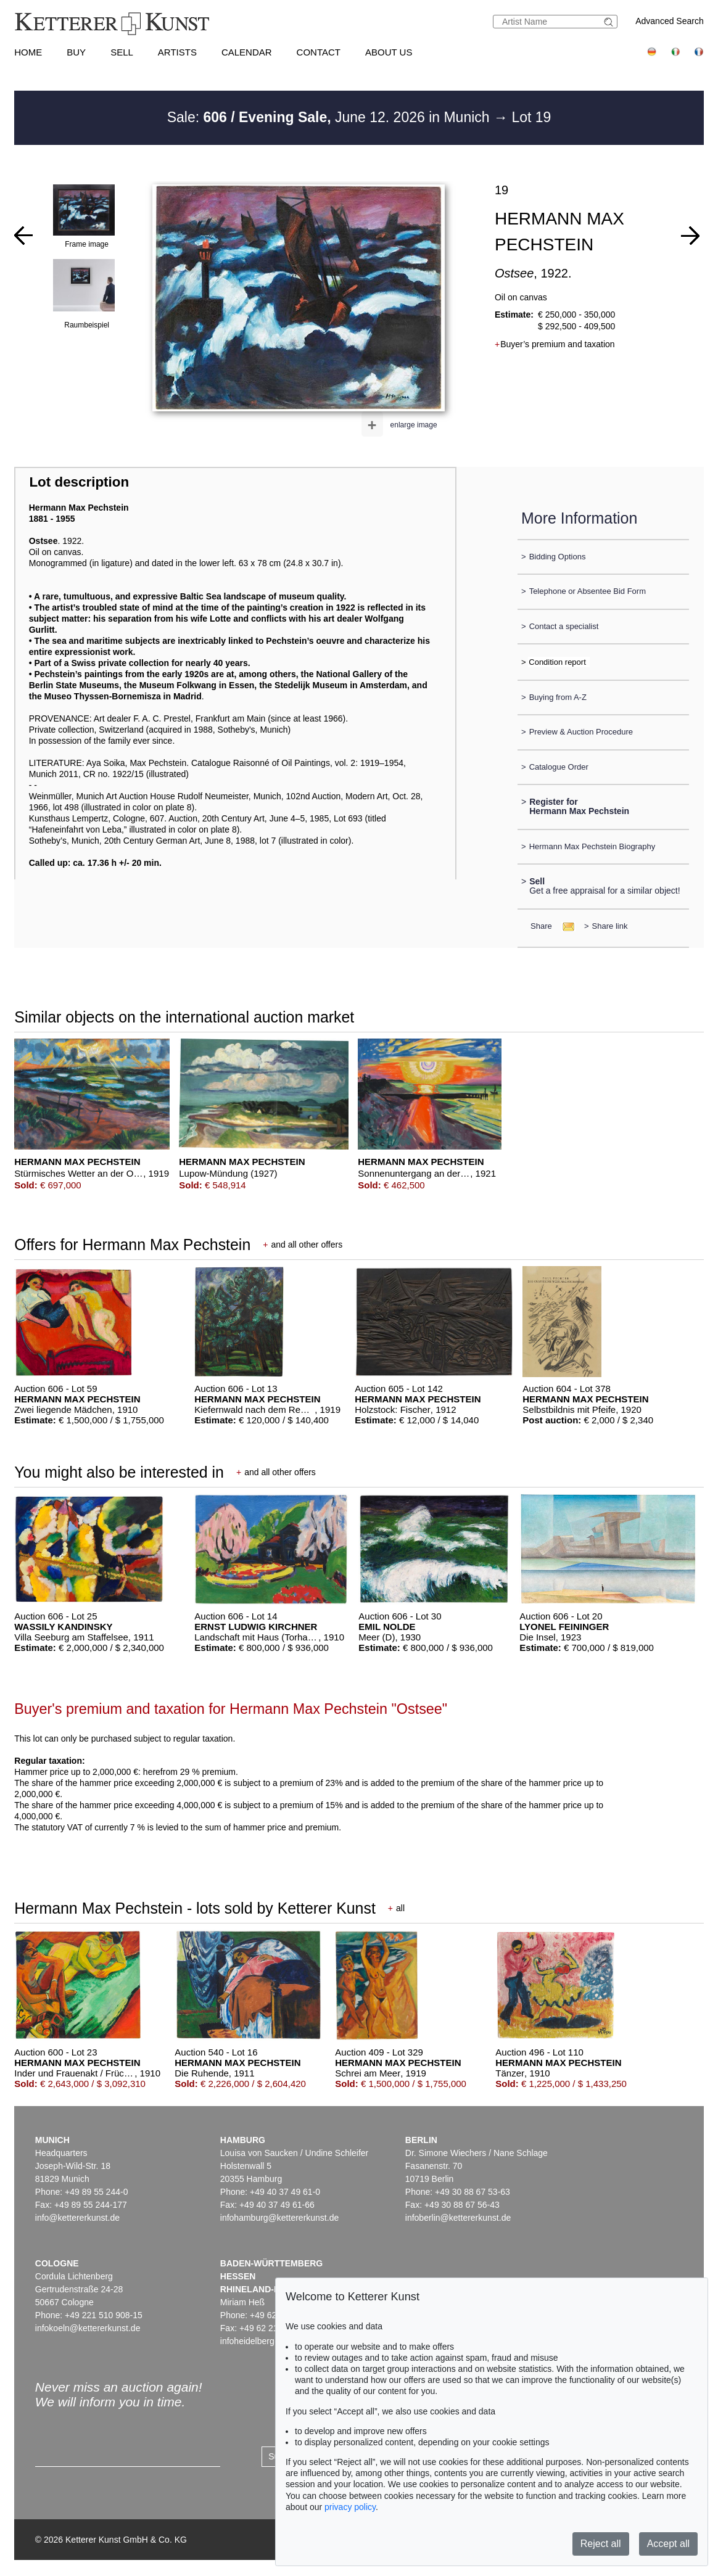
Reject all (600, 2543)
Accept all (668, 2543)
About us (388, 52)
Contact (318, 52)
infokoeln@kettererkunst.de (88, 2328)
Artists (177, 52)
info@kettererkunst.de (77, 2218)
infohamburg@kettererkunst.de (279, 2218)
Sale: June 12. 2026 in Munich (330, 117)
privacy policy (350, 2507)
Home (28, 52)
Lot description (79, 482)
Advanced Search (669, 21)
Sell (121, 52)
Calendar (246, 52)
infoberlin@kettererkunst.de (458, 2218)
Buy (76, 52)
